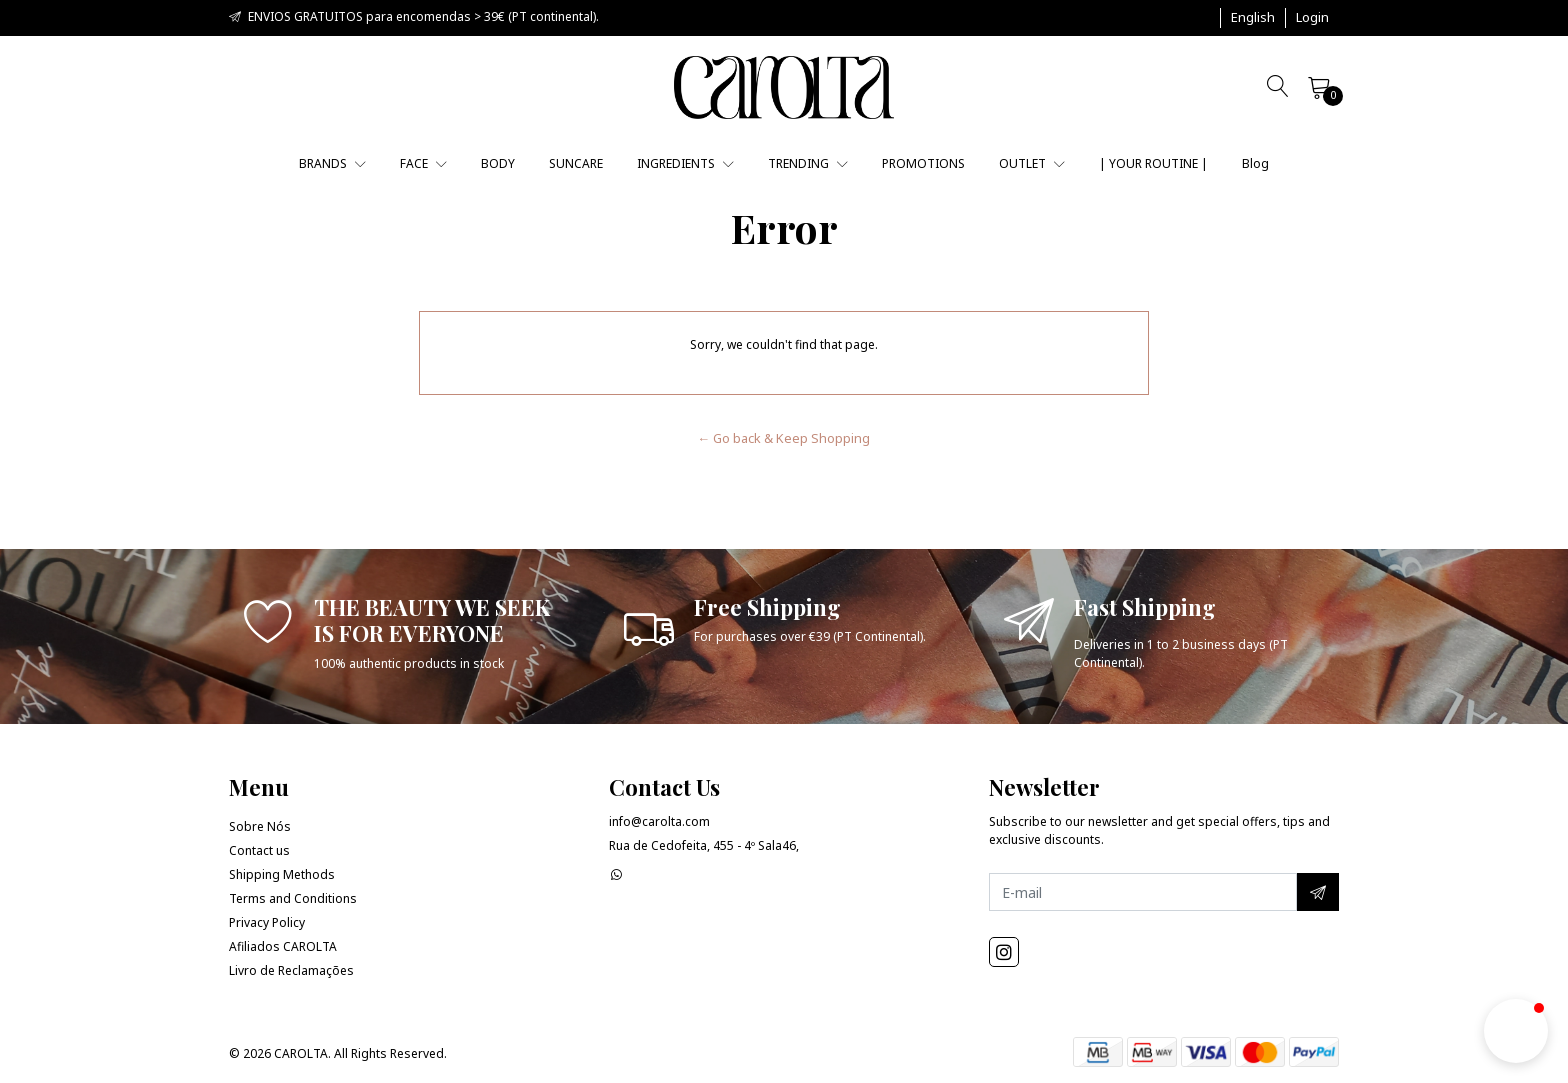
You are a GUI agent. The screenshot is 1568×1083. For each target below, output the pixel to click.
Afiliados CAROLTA (283, 946)
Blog (1255, 163)
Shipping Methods (282, 874)
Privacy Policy (267, 922)
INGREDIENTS (685, 163)
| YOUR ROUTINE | (1153, 163)
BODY (498, 163)
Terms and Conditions (293, 898)
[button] (1253, 18)
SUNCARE (576, 163)
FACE (423, 163)
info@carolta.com (659, 821)
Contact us (259, 850)
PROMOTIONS (923, 163)
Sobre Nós (260, 826)
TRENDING (808, 163)
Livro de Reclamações (291, 970)
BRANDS (332, 163)
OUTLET (1032, 163)
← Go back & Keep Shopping (784, 438)
